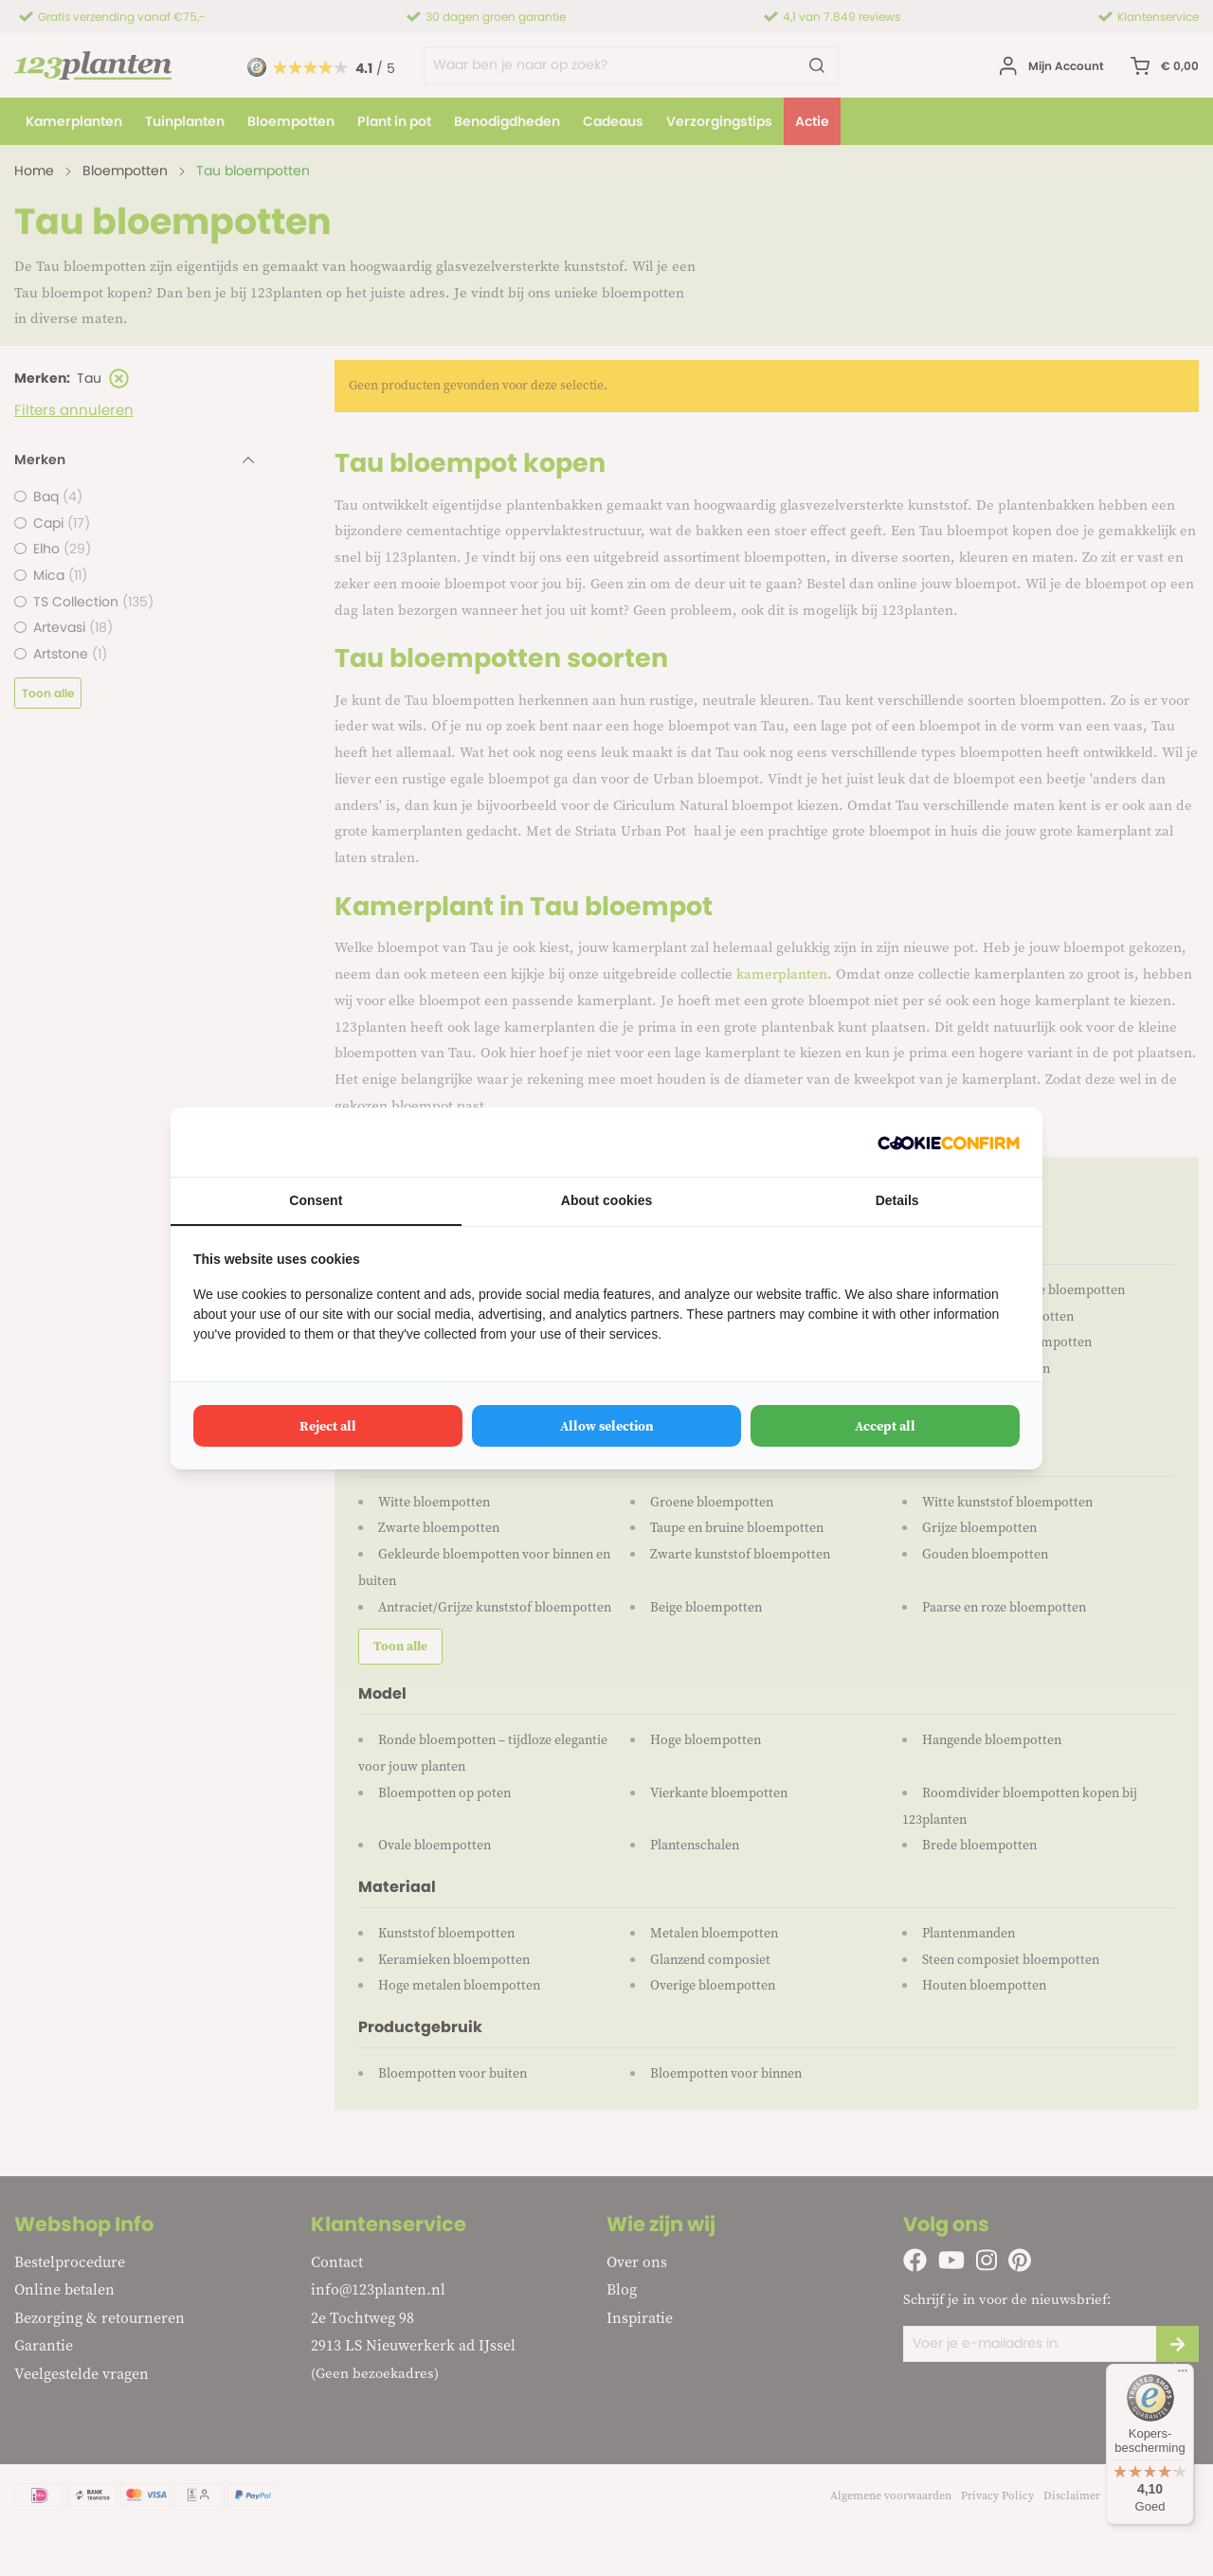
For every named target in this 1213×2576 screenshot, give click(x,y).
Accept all (885, 1425)
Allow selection (607, 1425)
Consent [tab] (315, 1200)
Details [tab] (897, 1200)
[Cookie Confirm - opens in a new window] (949, 1142)
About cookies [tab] (606, 1200)
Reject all (327, 1425)
